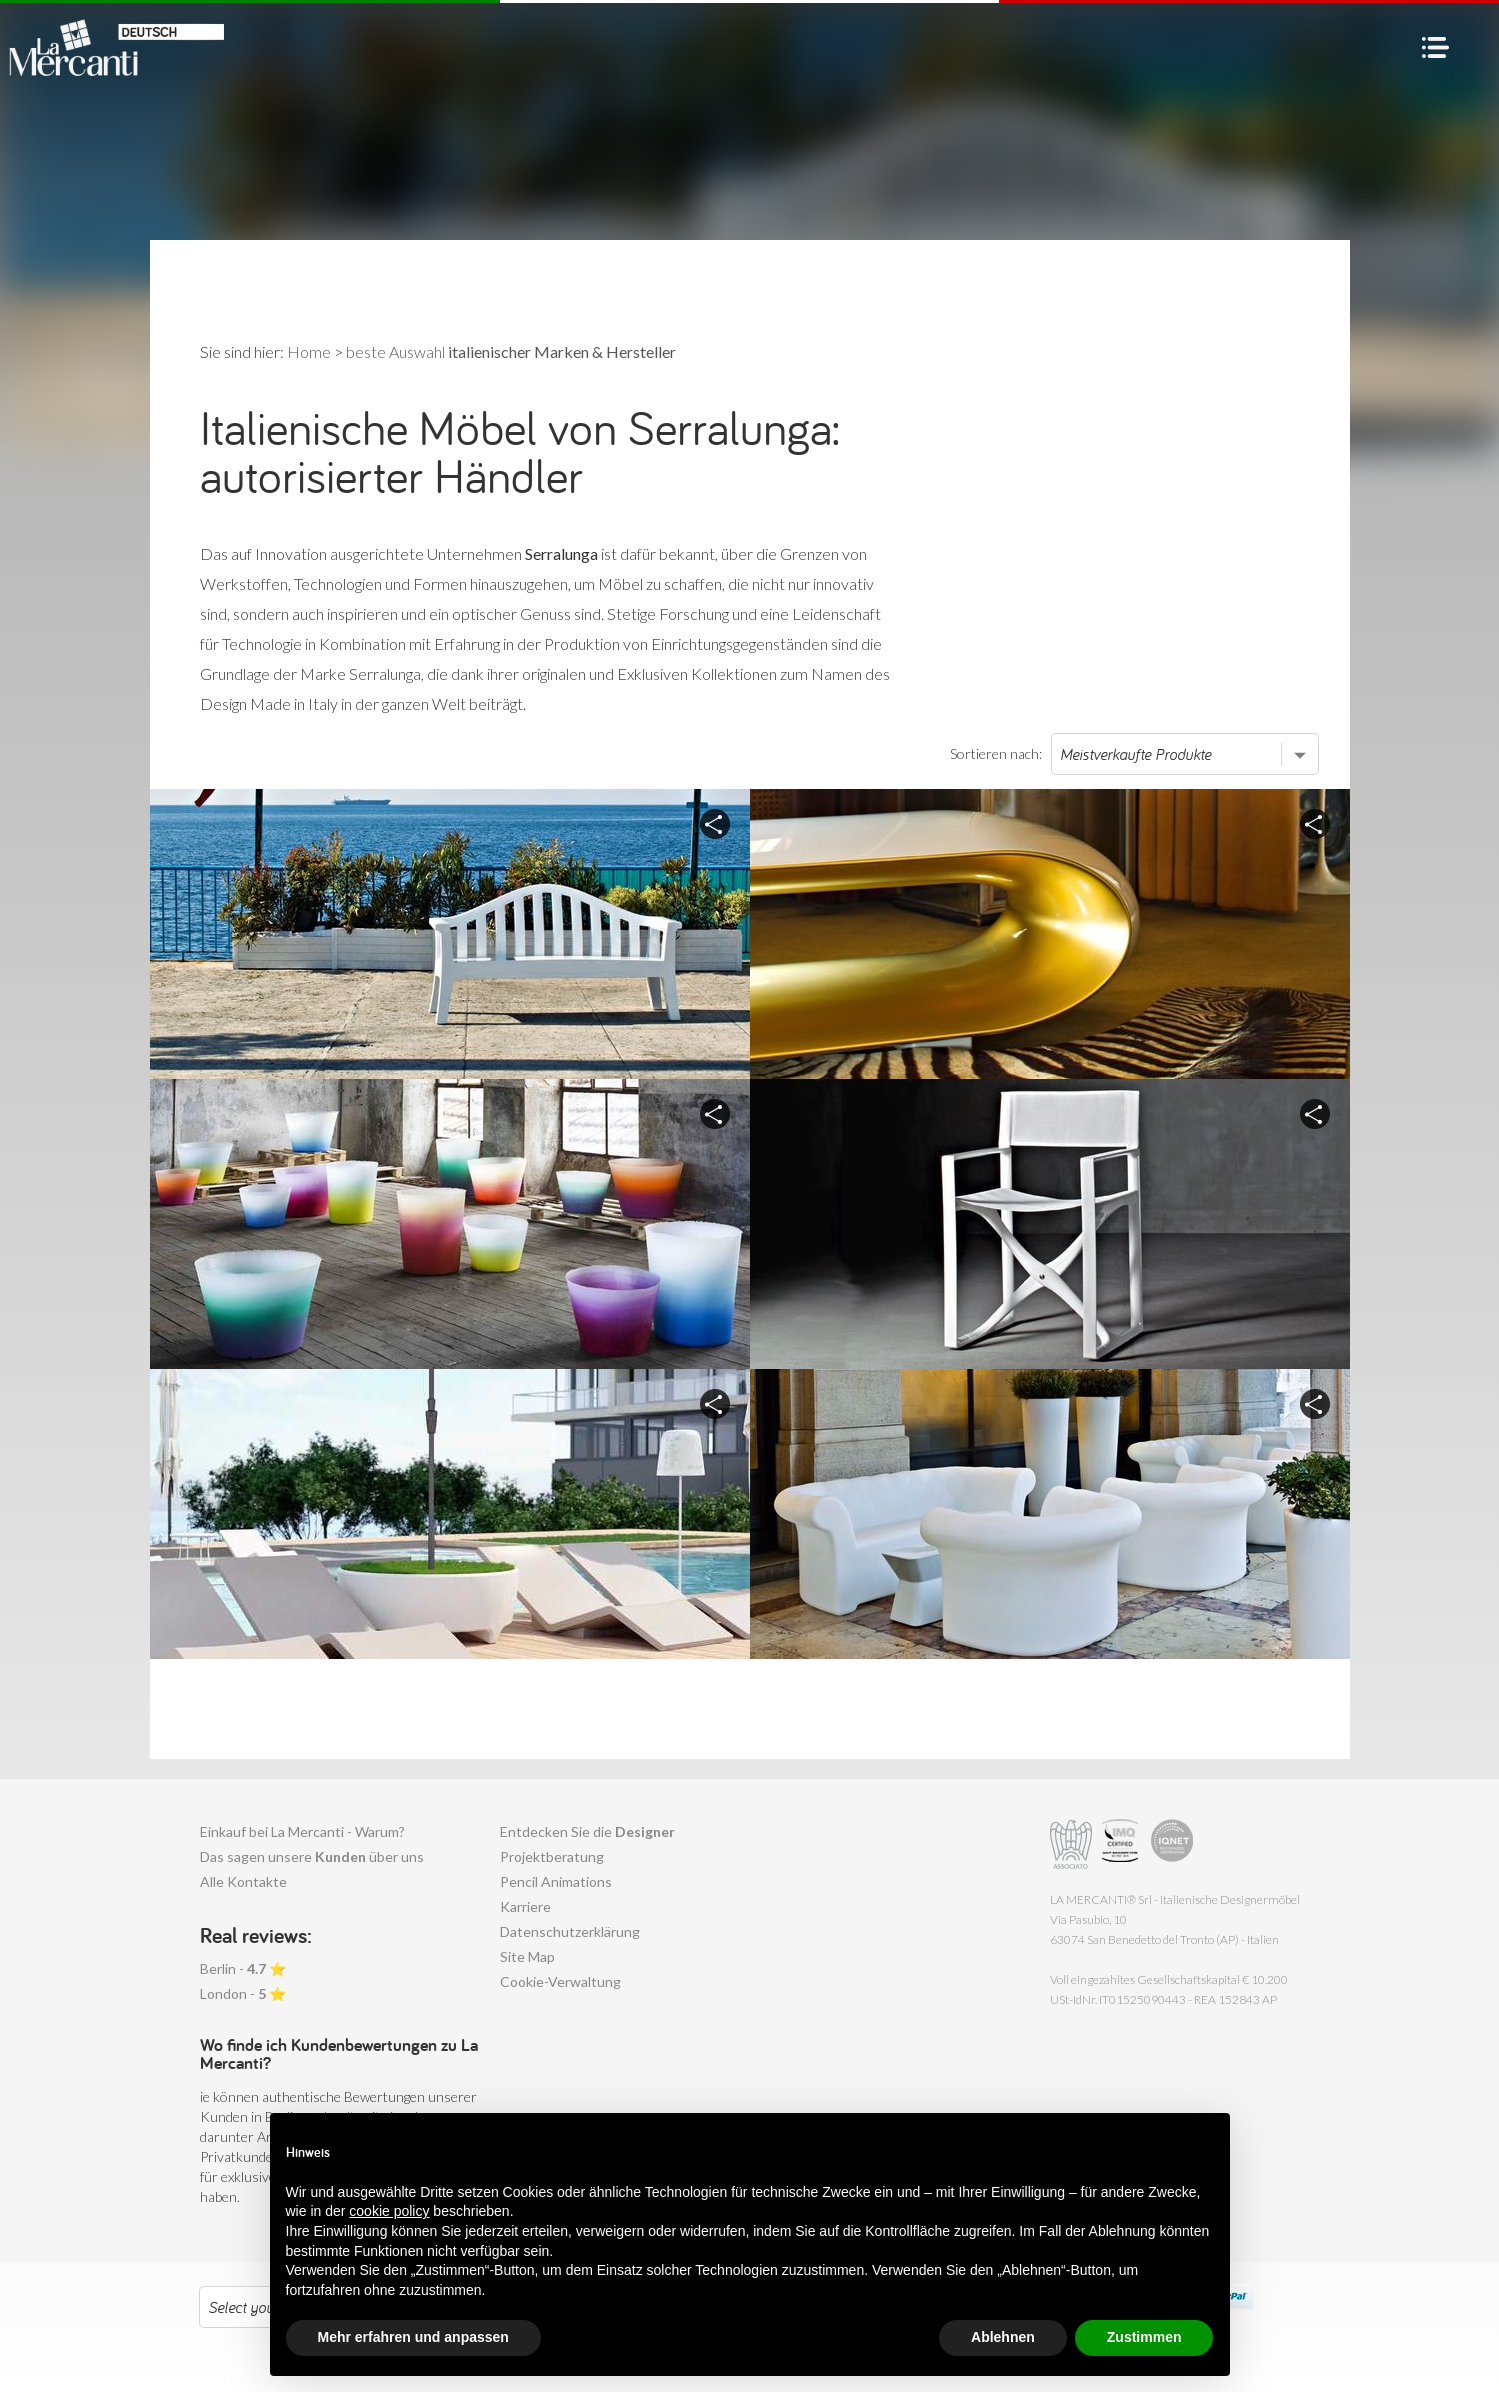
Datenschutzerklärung (570, 1931)
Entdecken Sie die (587, 1831)
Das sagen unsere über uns (312, 1856)
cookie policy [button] (389, 2211)
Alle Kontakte (243, 1881)
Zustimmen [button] (1144, 2337)
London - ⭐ (243, 1993)
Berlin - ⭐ (243, 1968)
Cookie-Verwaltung (560, 1981)
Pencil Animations (556, 1881)
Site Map (527, 1956)
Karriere (525, 1906)
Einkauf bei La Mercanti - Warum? (302, 1831)
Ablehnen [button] (1003, 2337)
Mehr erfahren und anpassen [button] (413, 2337)
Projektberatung (552, 1856)
